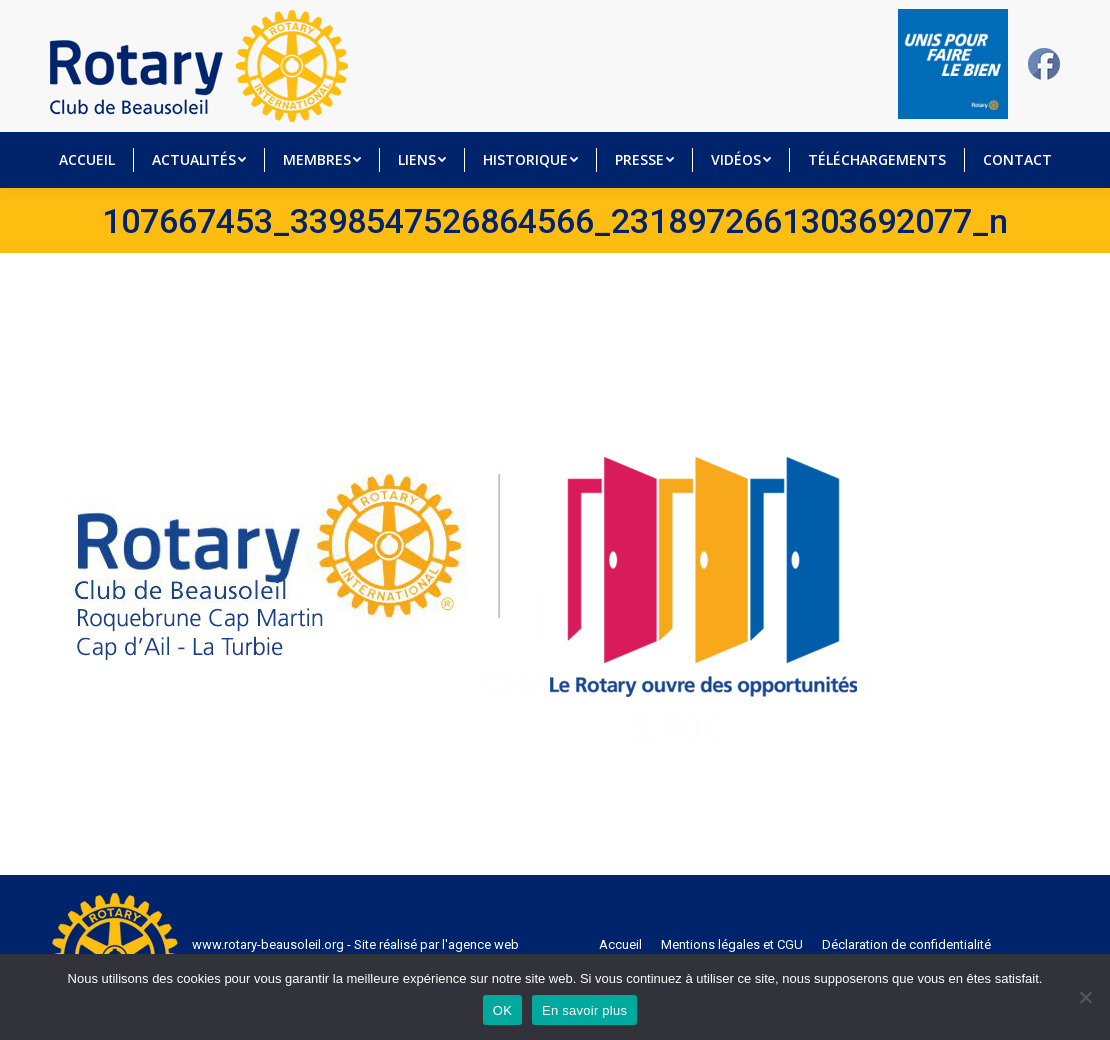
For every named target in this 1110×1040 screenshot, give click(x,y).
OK (502, 1010)
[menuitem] (86, 160)
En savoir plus (584, 1010)
